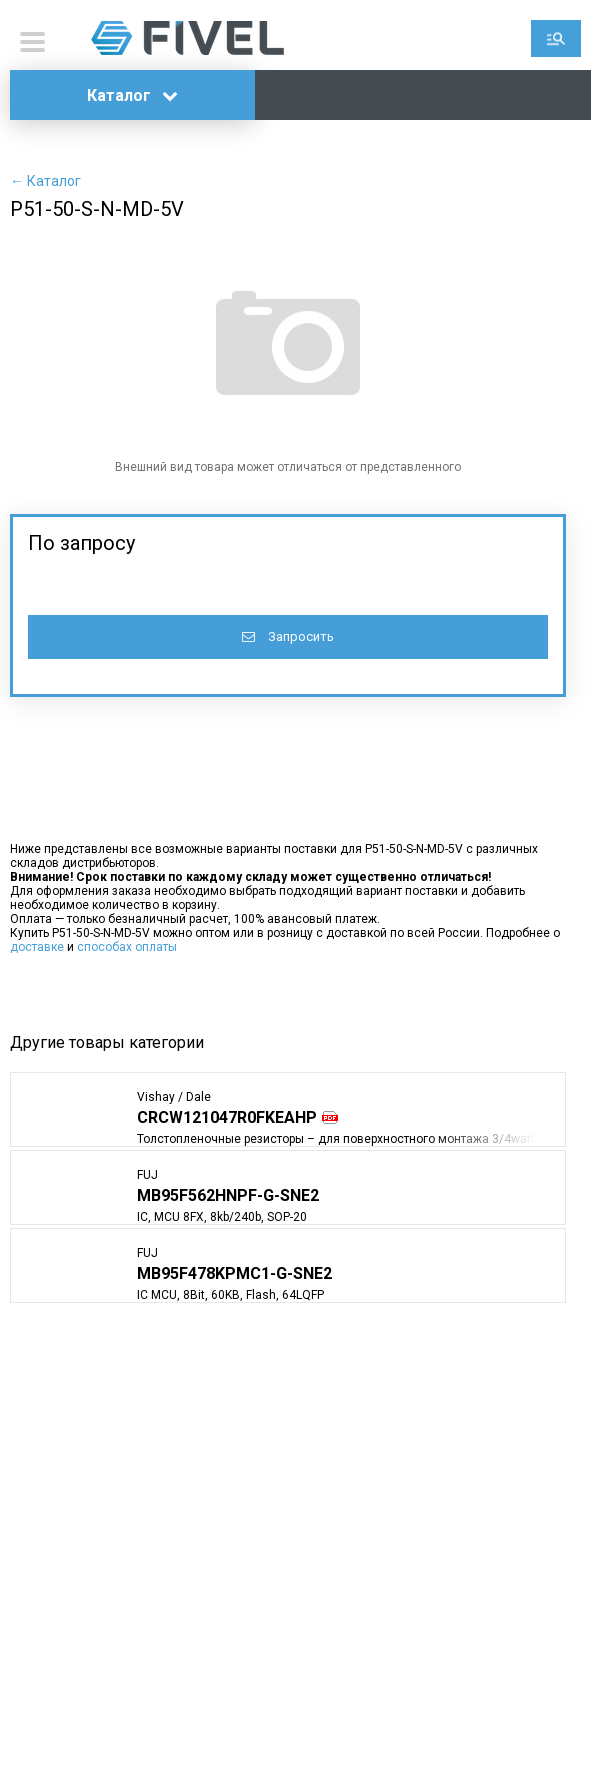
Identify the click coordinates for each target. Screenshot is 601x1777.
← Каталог (45, 181)
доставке (37, 947)
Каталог (132, 95)
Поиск (556, 38)
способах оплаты (127, 947)
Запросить (288, 636)
